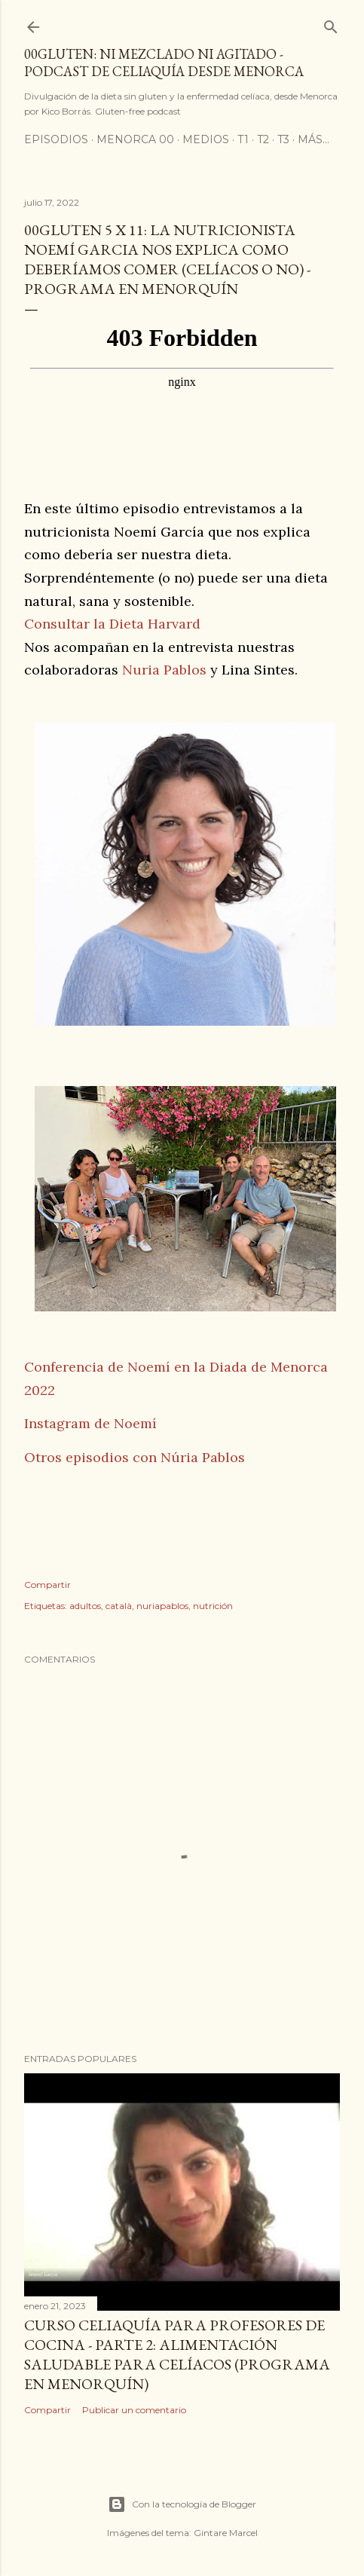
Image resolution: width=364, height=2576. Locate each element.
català (119, 1605)
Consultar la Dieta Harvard (112, 623)
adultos (85, 1605)
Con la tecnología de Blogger (182, 2504)
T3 (283, 139)
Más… (313, 139)
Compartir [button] (47, 1584)
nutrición (213, 1605)
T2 (263, 139)
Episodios (56, 139)
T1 (243, 139)
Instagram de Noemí (90, 1423)
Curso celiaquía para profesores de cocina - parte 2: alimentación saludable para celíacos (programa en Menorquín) (177, 2354)
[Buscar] (331, 23)
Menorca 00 (135, 139)
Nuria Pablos (164, 669)
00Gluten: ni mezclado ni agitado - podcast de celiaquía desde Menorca (164, 62)
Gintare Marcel (226, 2532)
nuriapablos (162, 1605)
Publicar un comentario (134, 2409)
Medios (205, 139)
